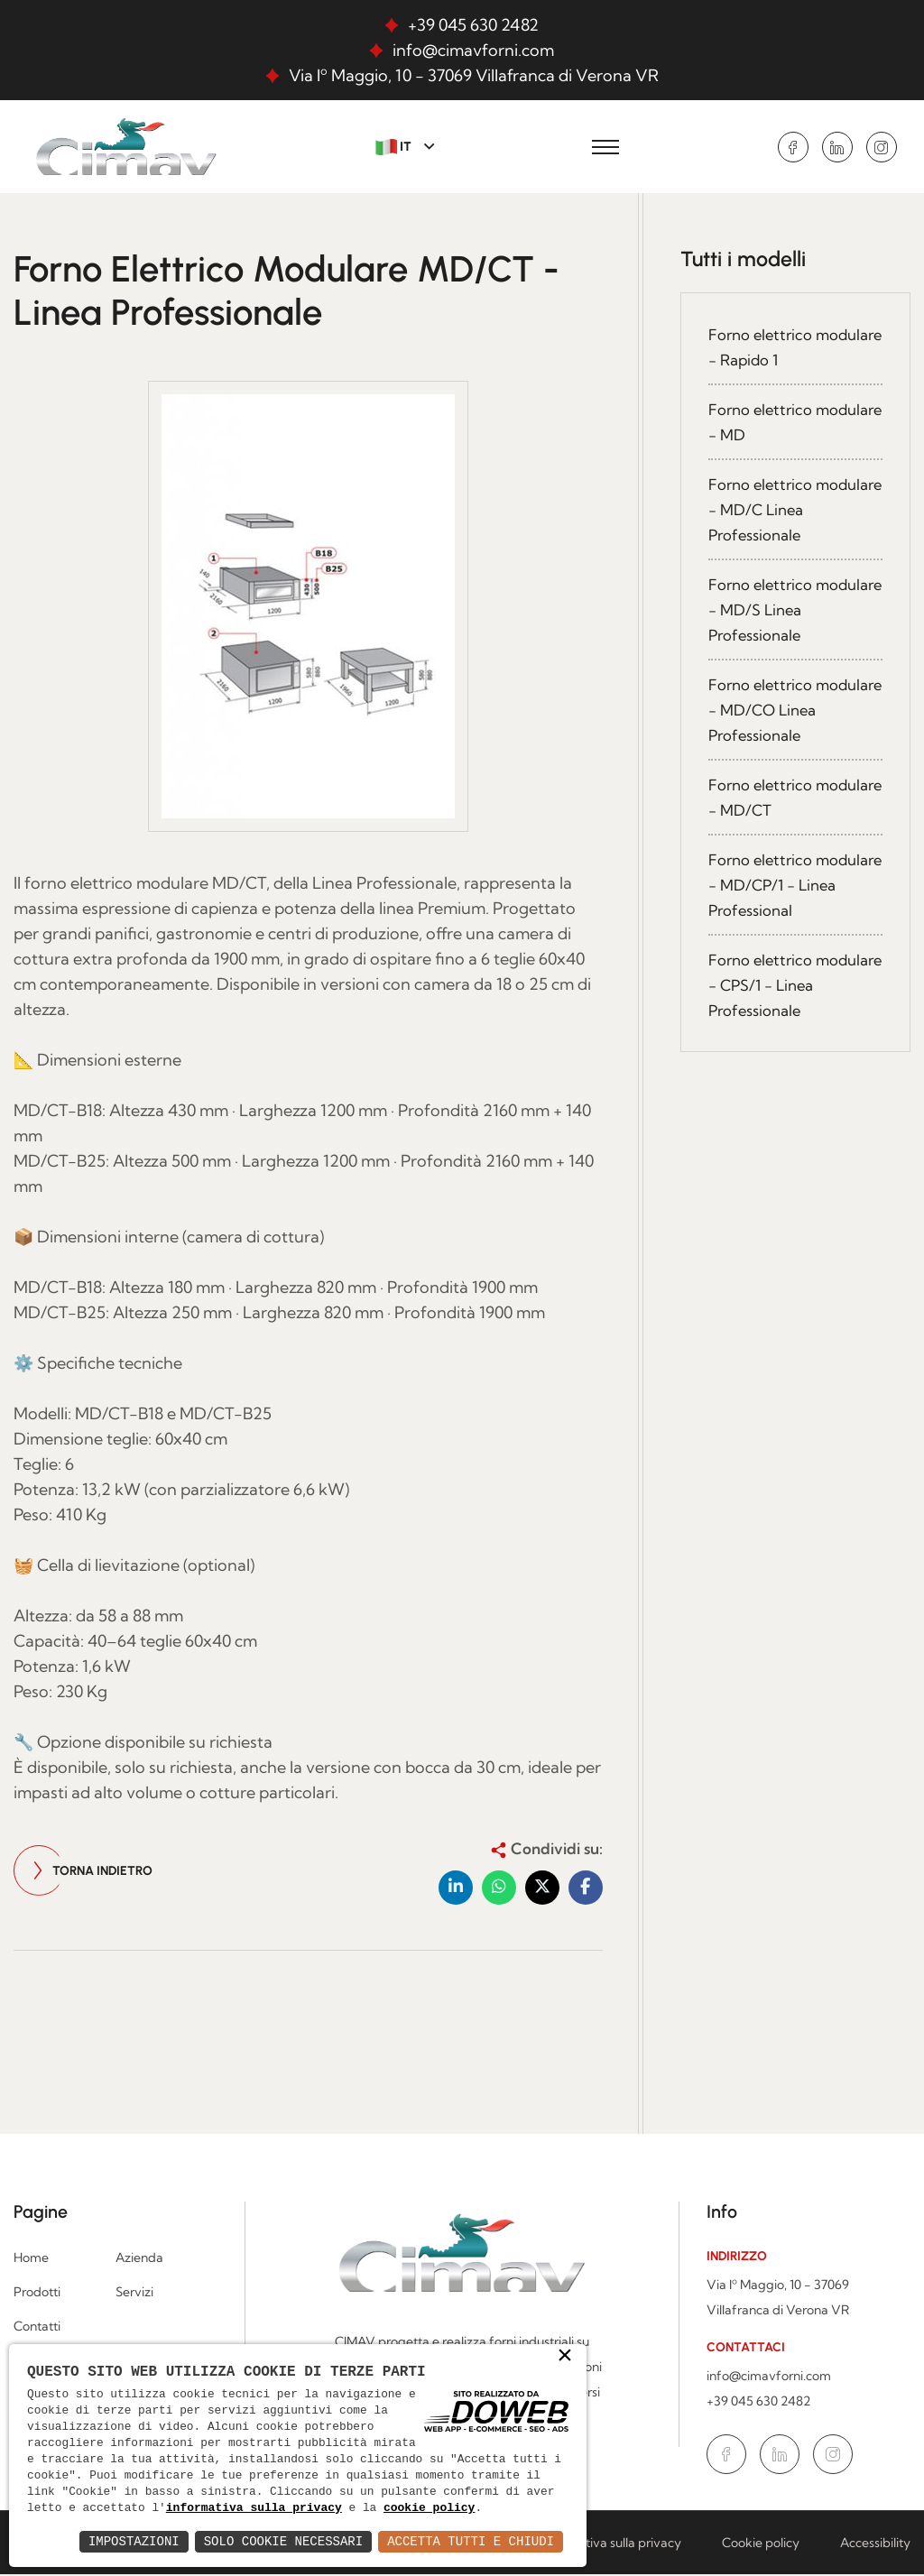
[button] (456, 1889)
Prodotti (37, 2293)
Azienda (139, 2259)
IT (394, 147)
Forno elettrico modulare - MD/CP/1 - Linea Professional (789, 885)
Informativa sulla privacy (610, 2544)
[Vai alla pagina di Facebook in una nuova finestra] (793, 147)
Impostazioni (134, 2541)
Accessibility (875, 2544)
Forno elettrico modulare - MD (763, 423)
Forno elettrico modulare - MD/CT (776, 798)
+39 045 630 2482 (473, 24)
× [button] (565, 2338)
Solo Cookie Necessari (283, 2541)
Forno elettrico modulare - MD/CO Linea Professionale (778, 710)
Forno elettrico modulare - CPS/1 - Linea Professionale (777, 985)
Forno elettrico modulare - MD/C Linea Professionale (793, 510)
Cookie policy (760, 2544)
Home (31, 2259)
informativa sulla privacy (376, 2492)
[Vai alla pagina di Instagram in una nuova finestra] (881, 147)
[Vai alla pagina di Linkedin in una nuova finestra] (837, 147)
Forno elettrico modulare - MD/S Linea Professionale (792, 610)
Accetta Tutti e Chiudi (470, 2541)
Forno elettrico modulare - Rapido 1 (780, 348)
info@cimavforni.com (473, 50)
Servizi (134, 2293)
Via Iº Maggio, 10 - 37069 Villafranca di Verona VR (474, 75)
